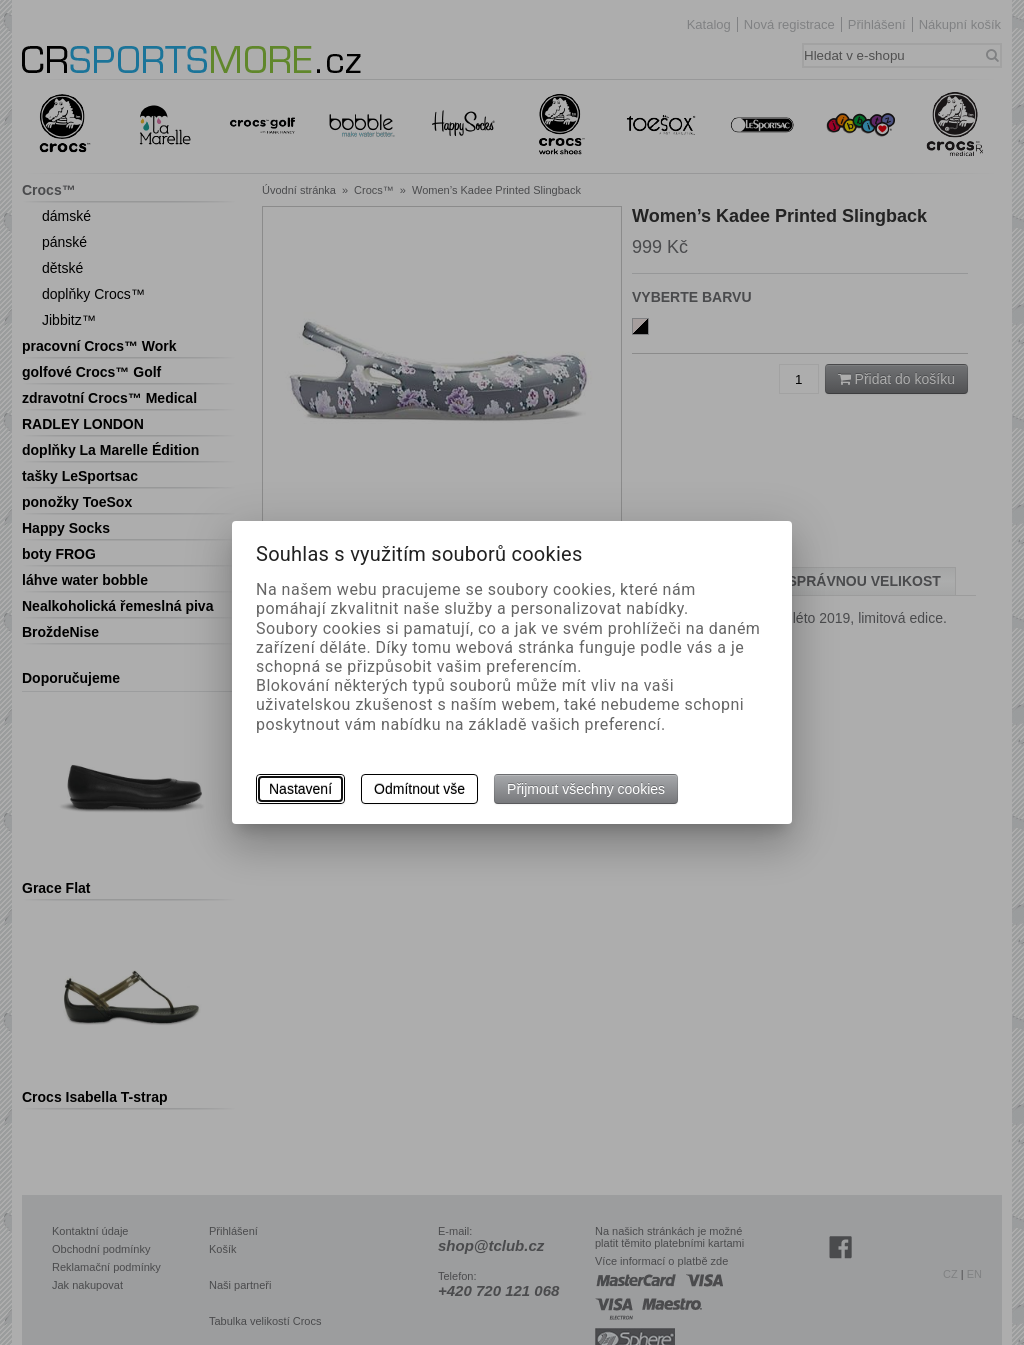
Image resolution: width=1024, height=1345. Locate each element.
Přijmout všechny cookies (586, 789)
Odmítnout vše (419, 789)
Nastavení (300, 789)
